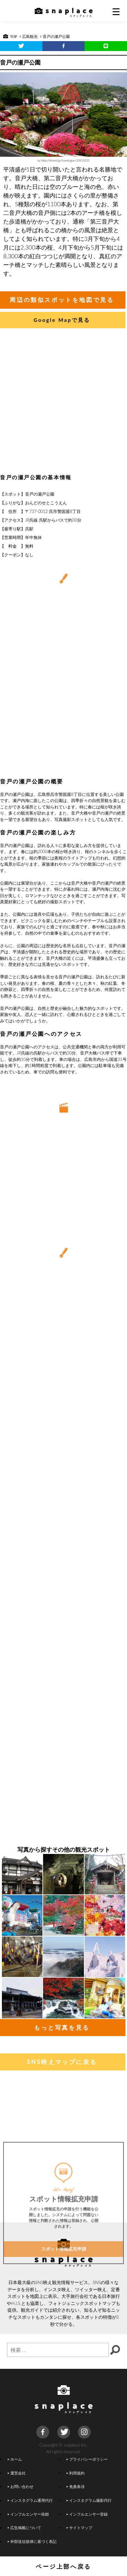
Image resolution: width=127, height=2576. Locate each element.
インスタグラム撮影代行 (88, 2500)
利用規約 (75, 2473)
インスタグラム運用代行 (30, 2500)
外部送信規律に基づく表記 (32, 2541)
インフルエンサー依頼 (28, 2514)
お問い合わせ (20, 2486)
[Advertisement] (62, 402)
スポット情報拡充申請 (63, 2307)
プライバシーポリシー (86, 2459)
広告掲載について (24, 2527)
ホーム (15, 2459)
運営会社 (17, 2473)
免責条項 (75, 2486)
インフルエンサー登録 (86, 2514)
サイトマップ (79, 2527)
